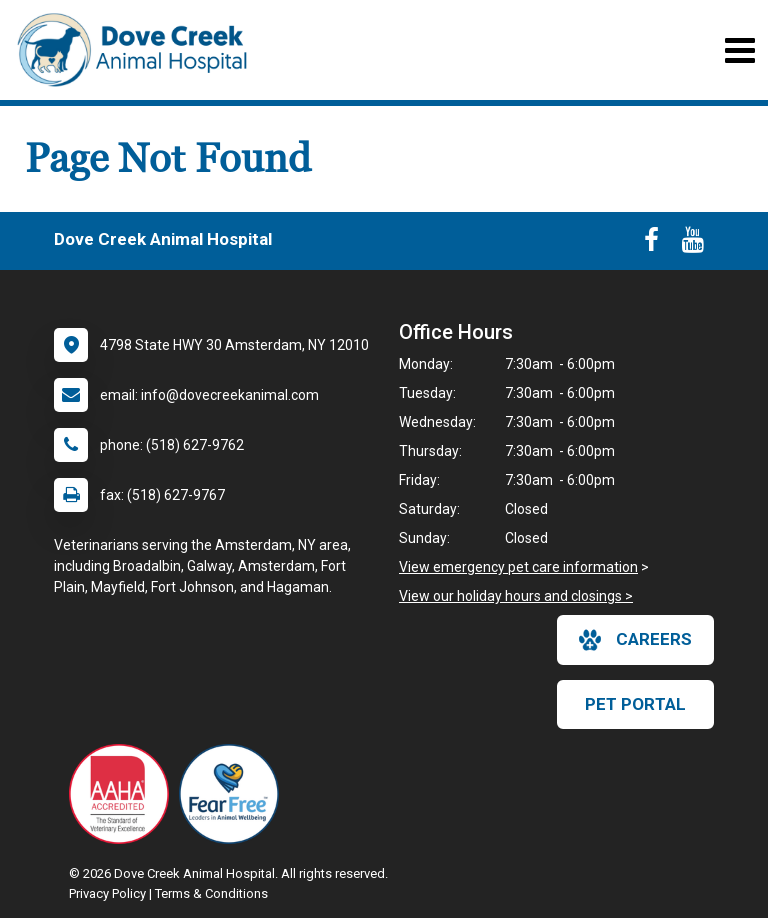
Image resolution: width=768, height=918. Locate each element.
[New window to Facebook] (651, 244)
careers (635, 640)
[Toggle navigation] (739, 50)
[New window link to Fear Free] (234, 794)
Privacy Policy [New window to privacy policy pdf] (107, 893)
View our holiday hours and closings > (516, 596)
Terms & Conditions (211, 893)
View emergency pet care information (518, 567)
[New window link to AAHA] (124, 794)
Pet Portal (635, 704)
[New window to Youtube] (693, 244)
